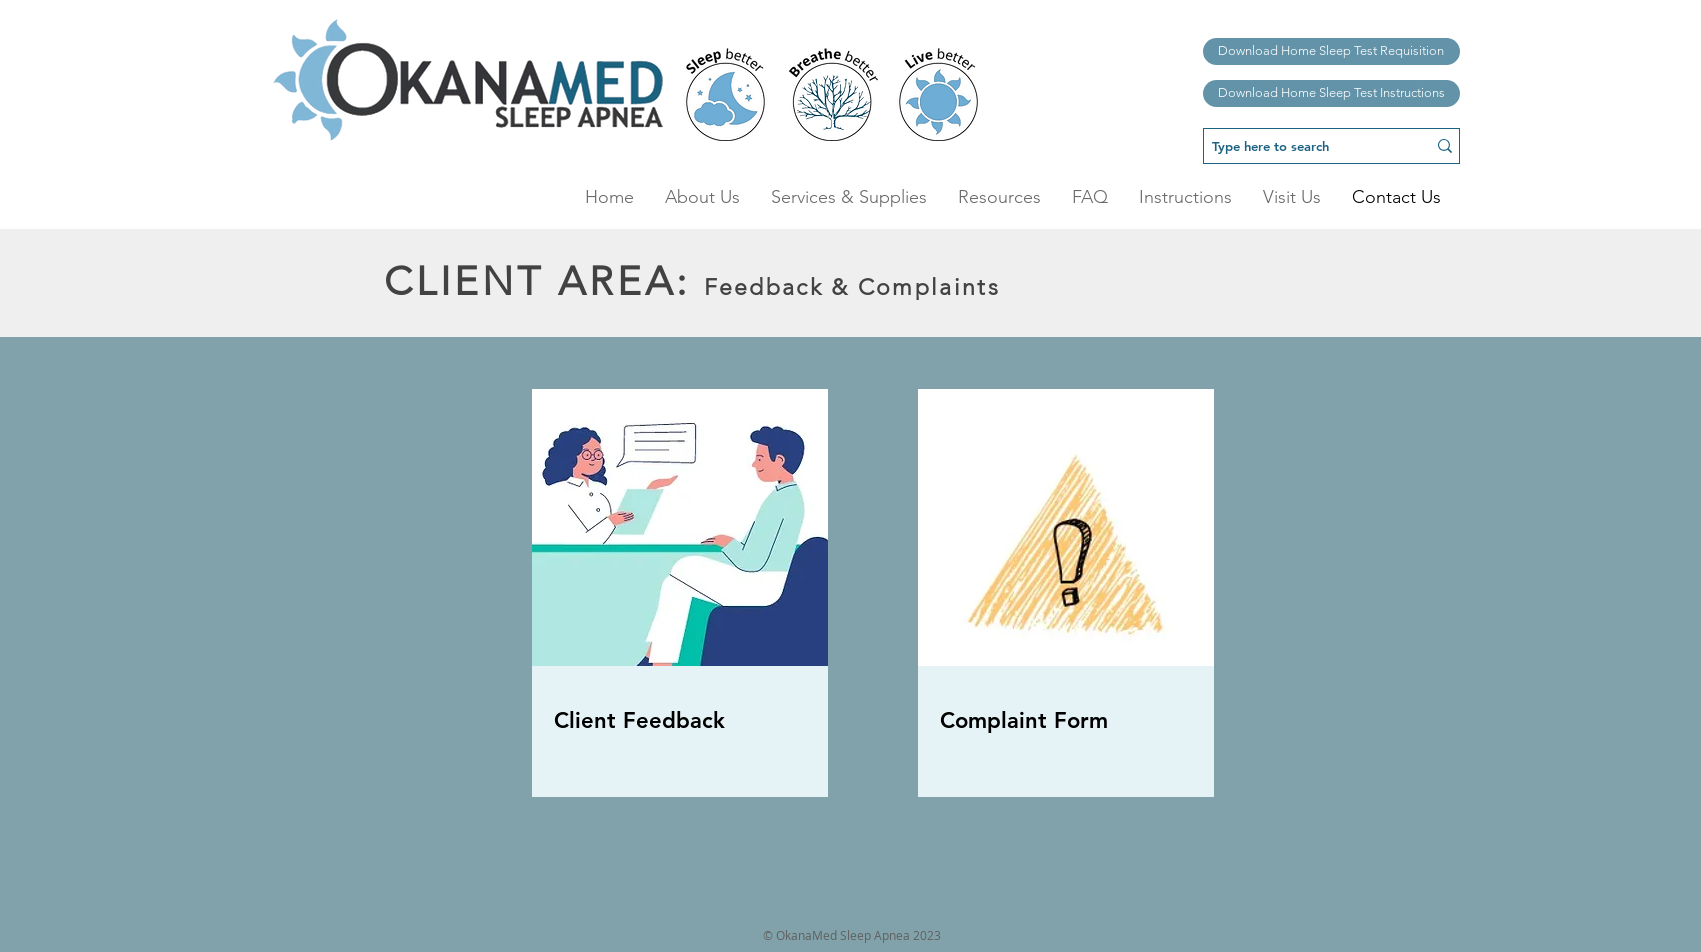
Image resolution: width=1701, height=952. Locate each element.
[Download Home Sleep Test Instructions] (1331, 93)
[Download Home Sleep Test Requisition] (1331, 51)
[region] (681, 611)
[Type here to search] (1300, 146)
